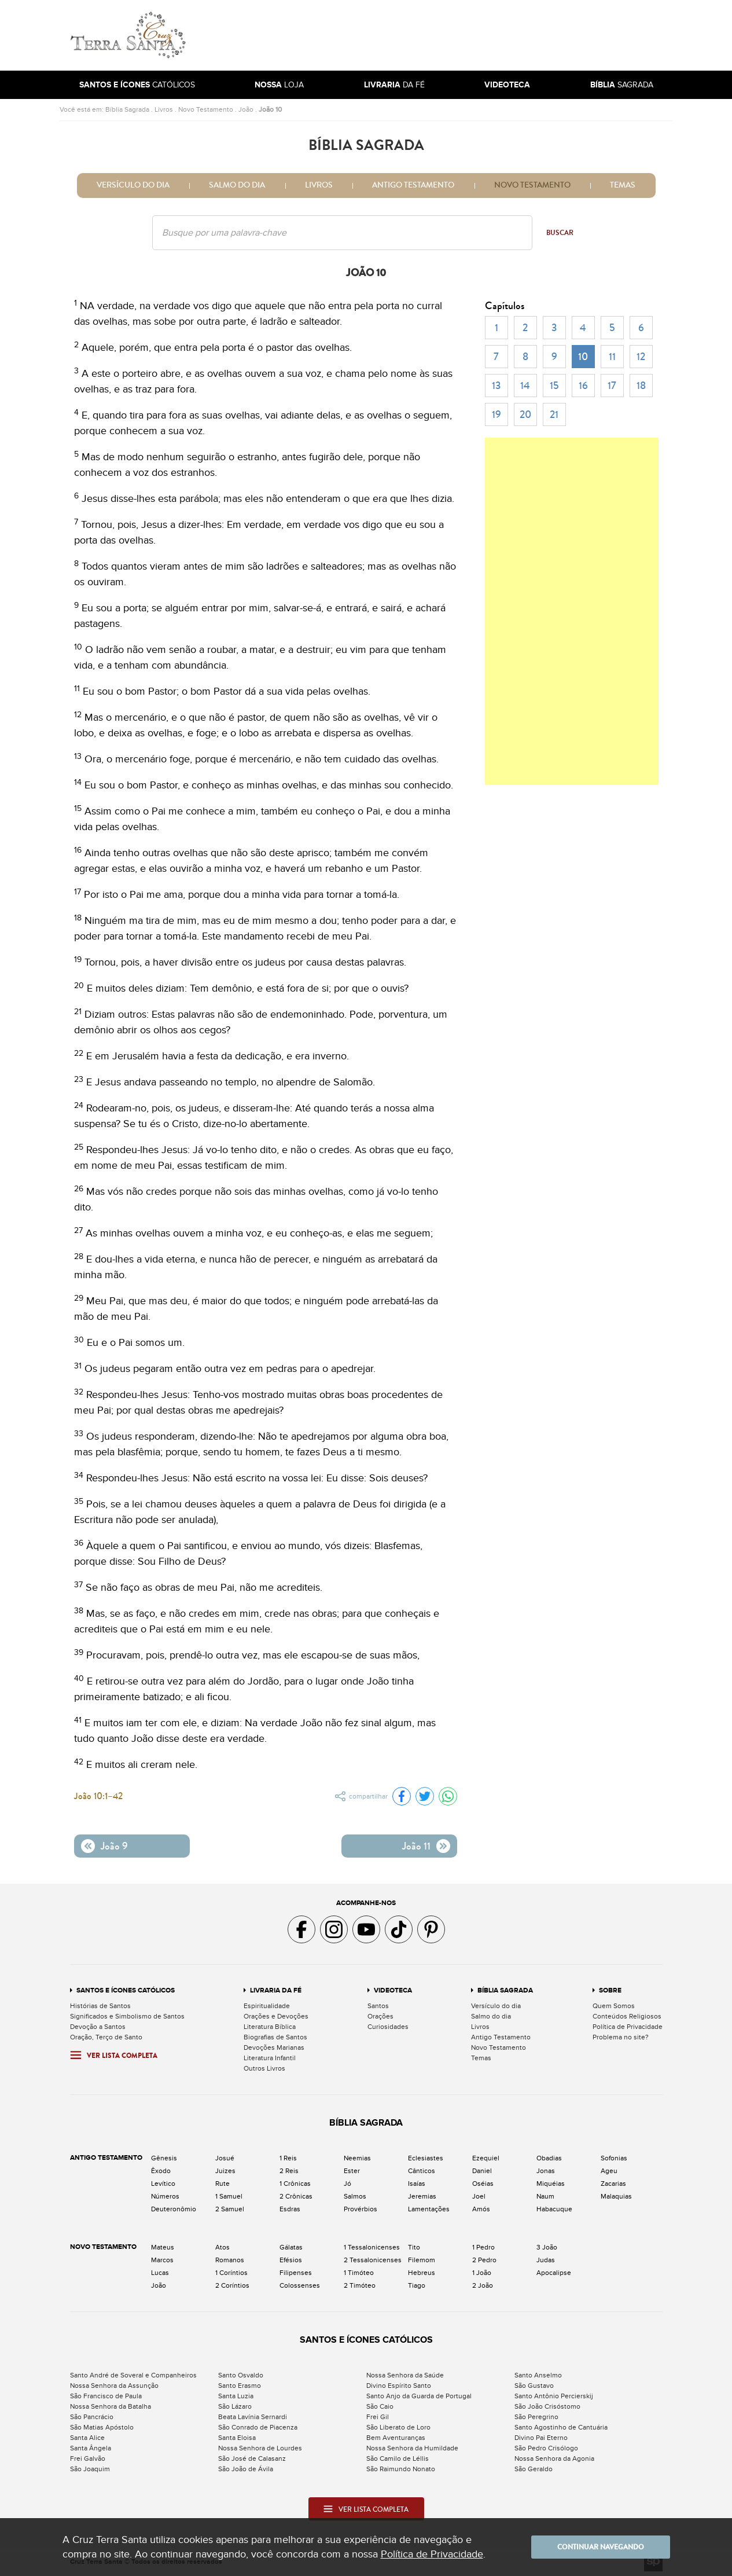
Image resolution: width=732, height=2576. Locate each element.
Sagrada (621, 85)
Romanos (229, 2260)
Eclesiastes (425, 2158)
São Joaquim (90, 2469)
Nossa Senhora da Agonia (554, 2458)
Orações (380, 2016)
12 (641, 356)
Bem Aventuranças (395, 2438)
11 (612, 356)
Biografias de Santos (275, 2037)
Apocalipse (553, 2273)
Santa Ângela (90, 2448)
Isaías (416, 2183)
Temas (622, 185)
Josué (224, 2158)
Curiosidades (388, 2027)
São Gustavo (534, 2385)
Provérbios (360, 2209)
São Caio (379, 2406)
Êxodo (161, 2171)
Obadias (549, 2158)
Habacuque (554, 2209)
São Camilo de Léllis (397, 2458)
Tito (414, 2247)
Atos (222, 2247)
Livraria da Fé (275, 1990)
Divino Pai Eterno (541, 2438)
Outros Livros (264, 2068)
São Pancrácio (91, 2417)
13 (496, 385)
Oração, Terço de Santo (106, 2037)
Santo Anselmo (538, 2375)
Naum (545, 2196)
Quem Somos (614, 2006)
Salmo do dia (237, 185)
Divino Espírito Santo (398, 2385)
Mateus (162, 2247)
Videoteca (393, 1990)
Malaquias (616, 2196)
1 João (481, 2273)
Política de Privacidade (628, 2027)
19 (496, 414)
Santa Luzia (235, 2396)
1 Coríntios (231, 2273)
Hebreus (421, 2273)
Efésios (290, 2260)
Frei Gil (377, 2417)
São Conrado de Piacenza (257, 2427)
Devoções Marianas (274, 2047)
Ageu (609, 2171)
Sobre (610, 1990)
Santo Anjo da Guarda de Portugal (419, 2396)
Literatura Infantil (270, 2058)
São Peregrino (536, 2417)
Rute (222, 2183)
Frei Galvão (87, 2458)
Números (165, 2196)
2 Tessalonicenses (373, 2260)
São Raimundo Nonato (400, 2469)
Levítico (163, 2183)
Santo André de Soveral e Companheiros (133, 2375)
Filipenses (295, 2273)
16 (583, 385)
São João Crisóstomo (547, 2406)
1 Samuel (228, 2196)
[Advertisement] (444, 35)
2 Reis (289, 2171)
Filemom (421, 2260)
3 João (546, 2247)
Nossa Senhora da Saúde (405, 2375)
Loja (279, 85)
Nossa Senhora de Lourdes (260, 2448)
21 (554, 414)
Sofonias (614, 2158)
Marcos (162, 2260)
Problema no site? (621, 2037)
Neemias (357, 2158)
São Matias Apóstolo (102, 2427)
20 (525, 414)
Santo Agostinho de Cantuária (561, 2427)
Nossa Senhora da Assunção (114, 2385)
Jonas (545, 2171)
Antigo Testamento (413, 185)
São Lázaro (235, 2406)
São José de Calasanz (252, 2458)
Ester (352, 2171)
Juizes (225, 2171)
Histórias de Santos (100, 2006)
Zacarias (613, 2183)
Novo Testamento (205, 109)
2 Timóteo (360, 2285)
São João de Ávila (245, 2469)
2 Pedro (484, 2260)
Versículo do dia (133, 185)
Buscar (559, 232)
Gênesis (164, 2158)
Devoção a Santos (98, 2027)
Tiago (416, 2285)
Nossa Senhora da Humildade (412, 2448)
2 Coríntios (232, 2285)
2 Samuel (229, 2209)
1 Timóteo (359, 2273)
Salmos (355, 2196)
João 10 (270, 109)
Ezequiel (485, 2158)
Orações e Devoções (276, 2016)
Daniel (482, 2171)
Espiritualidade (267, 2006)
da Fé (394, 85)
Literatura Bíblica (270, 2027)
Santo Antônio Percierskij (553, 2396)
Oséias (483, 2183)
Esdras (289, 2209)
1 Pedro (483, 2247)
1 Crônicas (295, 2183)
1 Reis (288, 2158)
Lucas (160, 2273)
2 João (482, 2285)
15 (554, 385)
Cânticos (421, 2171)
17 (612, 385)
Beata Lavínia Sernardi (252, 2417)
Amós (481, 2209)
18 (641, 385)
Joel (478, 2196)
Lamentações (429, 2209)
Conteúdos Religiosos (627, 2016)
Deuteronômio (173, 2209)
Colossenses (299, 2285)
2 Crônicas (295, 2196)
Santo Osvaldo (240, 2375)
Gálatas (291, 2247)
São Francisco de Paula (106, 2396)
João (245, 109)
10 (583, 356)
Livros (164, 109)
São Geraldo (533, 2469)
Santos (378, 2006)
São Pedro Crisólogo (546, 2448)
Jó (347, 2183)
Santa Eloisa (237, 2438)
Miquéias (550, 2183)
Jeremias (422, 2196)
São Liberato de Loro (398, 2427)
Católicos (137, 85)
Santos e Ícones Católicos (125, 1990)
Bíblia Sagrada (127, 109)
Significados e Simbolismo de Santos (127, 2016)
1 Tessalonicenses (372, 2247)
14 (525, 385)
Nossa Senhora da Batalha (110, 2406)
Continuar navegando (600, 2547)
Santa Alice (87, 2438)
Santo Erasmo (239, 2385)
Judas (545, 2260)
